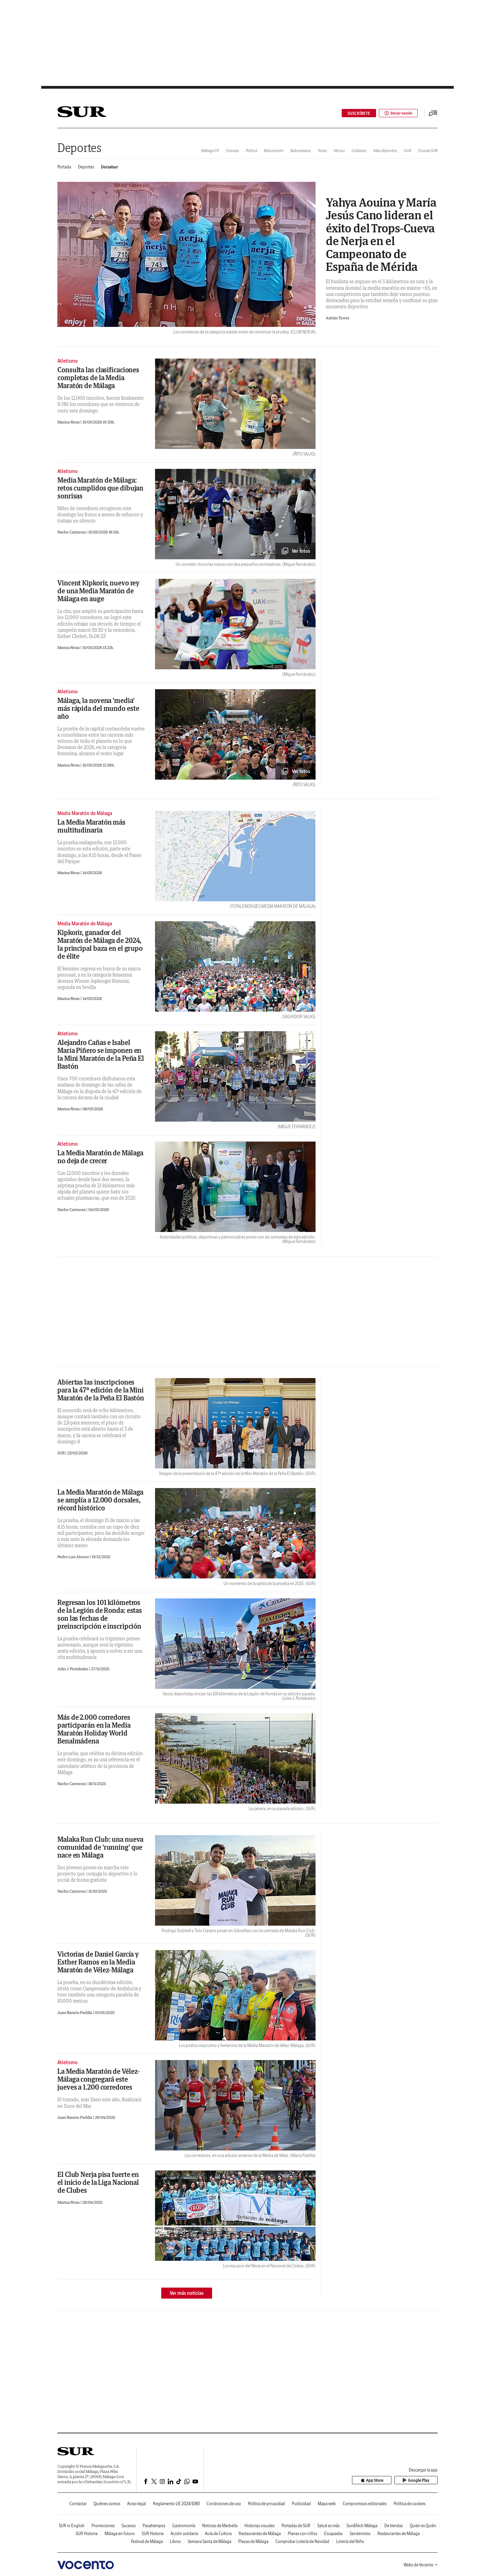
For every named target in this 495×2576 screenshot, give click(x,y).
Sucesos (129, 2525)
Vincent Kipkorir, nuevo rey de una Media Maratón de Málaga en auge (98, 591)
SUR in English (72, 2525)
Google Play (418, 2480)
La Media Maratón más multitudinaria (91, 826)
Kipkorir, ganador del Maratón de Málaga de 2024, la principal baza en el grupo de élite (100, 944)
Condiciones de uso (224, 2503)
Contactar (78, 2503)
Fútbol (251, 150)
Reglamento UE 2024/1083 (176, 2503)
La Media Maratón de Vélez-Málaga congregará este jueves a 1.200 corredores (98, 2079)
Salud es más (328, 2525)
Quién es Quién (423, 2525)
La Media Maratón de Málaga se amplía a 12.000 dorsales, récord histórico (100, 1500)
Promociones (103, 2525)
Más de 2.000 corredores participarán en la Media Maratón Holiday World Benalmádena (94, 1729)
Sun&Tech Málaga (361, 2525)
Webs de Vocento (421, 2564)
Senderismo (360, 2533)
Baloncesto (274, 150)
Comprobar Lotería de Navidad (302, 2541)
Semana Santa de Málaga (209, 2541)
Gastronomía (183, 2525)
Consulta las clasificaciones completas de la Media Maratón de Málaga (98, 377)
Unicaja (232, 150)
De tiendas (393, 2525)
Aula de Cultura (218, 2533)
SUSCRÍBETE (356, 113)
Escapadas (333, 2533)
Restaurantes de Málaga (260, 2533)
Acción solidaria (184, 2533)
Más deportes (385, 150)
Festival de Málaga (147, 2541)
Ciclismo (359, 150)
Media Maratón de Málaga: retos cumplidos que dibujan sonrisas (100, 488)
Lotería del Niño (350, 2541)
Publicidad (301, 2503)
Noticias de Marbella (220, 2525)
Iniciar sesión (397, 113)
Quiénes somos (107, 2503)
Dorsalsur (109, 166)
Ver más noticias (187, 2293)
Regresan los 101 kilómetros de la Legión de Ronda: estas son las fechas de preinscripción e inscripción (99, 1614)
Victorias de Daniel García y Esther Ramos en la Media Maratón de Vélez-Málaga (98, 1962)
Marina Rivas (68, 422)
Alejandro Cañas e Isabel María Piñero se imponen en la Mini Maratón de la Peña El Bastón (100, 1054)
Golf (407, 150)
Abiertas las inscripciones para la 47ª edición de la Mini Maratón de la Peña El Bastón (100, 1390)
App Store (379, 2480)
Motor (339, 150)
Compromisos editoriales (365, 2503)
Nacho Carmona (71, 532)
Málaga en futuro (119, 2533)
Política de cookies (410, 2503)
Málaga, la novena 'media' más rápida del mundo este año (98, 708)
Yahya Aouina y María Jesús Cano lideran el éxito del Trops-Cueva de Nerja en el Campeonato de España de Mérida (381, 234)
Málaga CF (210, 150)
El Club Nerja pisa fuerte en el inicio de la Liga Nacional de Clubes (98, 2182)
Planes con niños (302, 2533)
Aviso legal (136, 2503)
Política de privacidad (266, 2503)
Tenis (322, 150)
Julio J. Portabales (73, 1668)
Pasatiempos (154, 2525)
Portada (64, 166)
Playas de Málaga (253, 2541)
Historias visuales (259, 2525)
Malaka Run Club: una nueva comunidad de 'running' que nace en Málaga (100, 1847)
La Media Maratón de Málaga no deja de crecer (100, 1156)
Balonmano (300, 150)
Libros (175, 2541)
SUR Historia (87, 2533)
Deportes (79, 147)
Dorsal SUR (428, 150)
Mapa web (327, 2503)
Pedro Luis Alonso (73, 1556)
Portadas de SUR (296, 2525)
